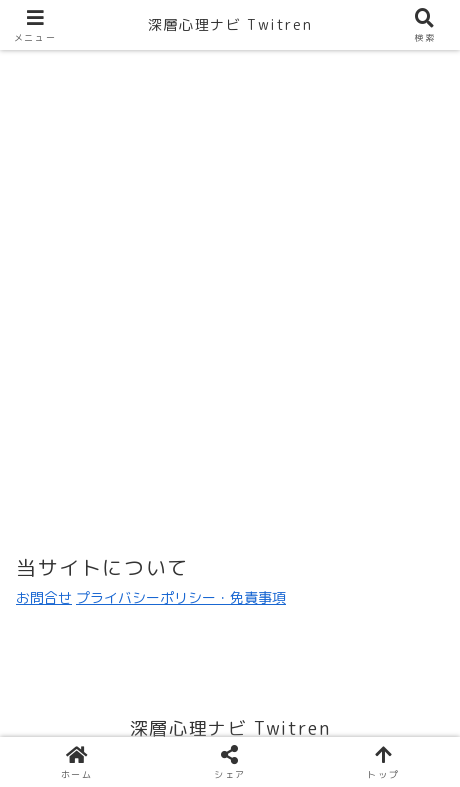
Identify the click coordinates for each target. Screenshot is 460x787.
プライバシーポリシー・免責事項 (181, 597)
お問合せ (44, 597)
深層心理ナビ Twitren (230, 24)
